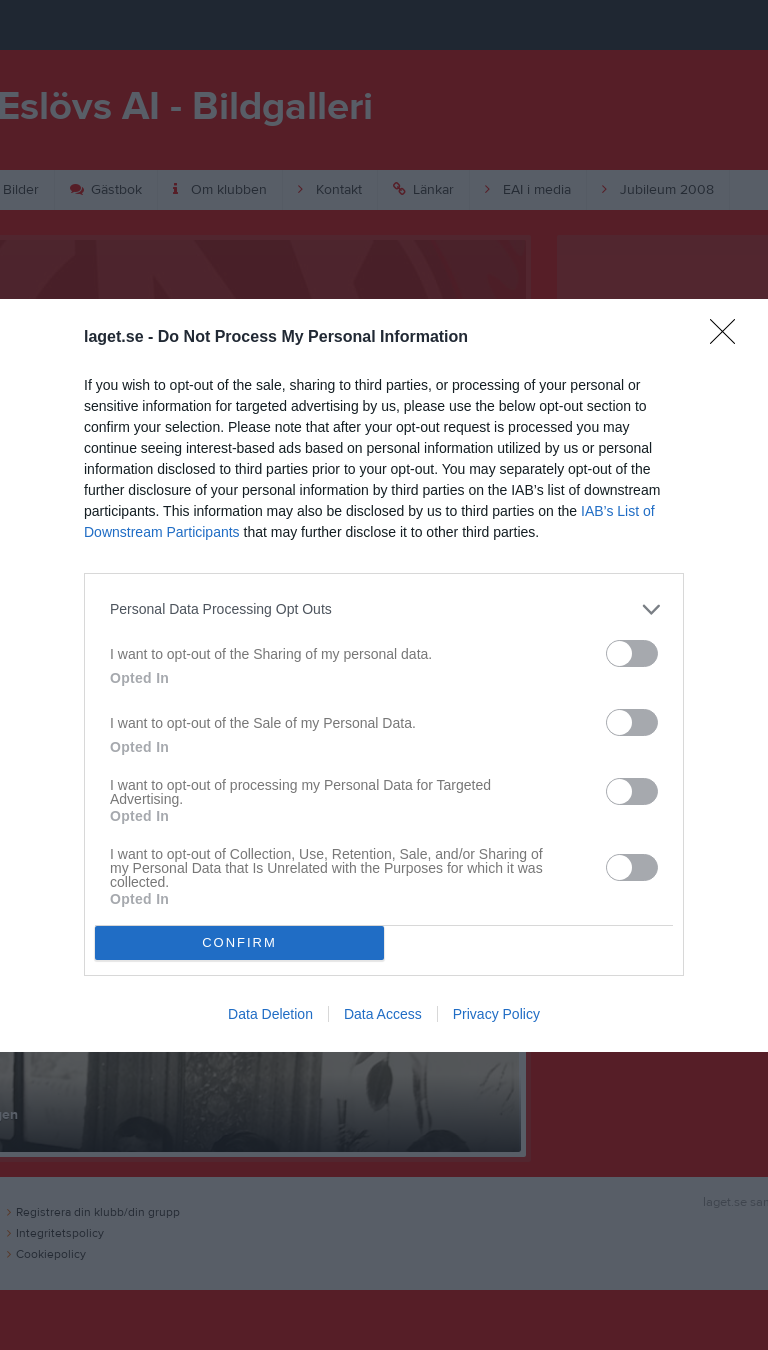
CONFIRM (239, 942)
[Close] (729, 338)
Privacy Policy (496, 1014)
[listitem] (384, 609)
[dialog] (384, 675)
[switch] (632, 653)
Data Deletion (270, 1014)
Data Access (383, 1014)
